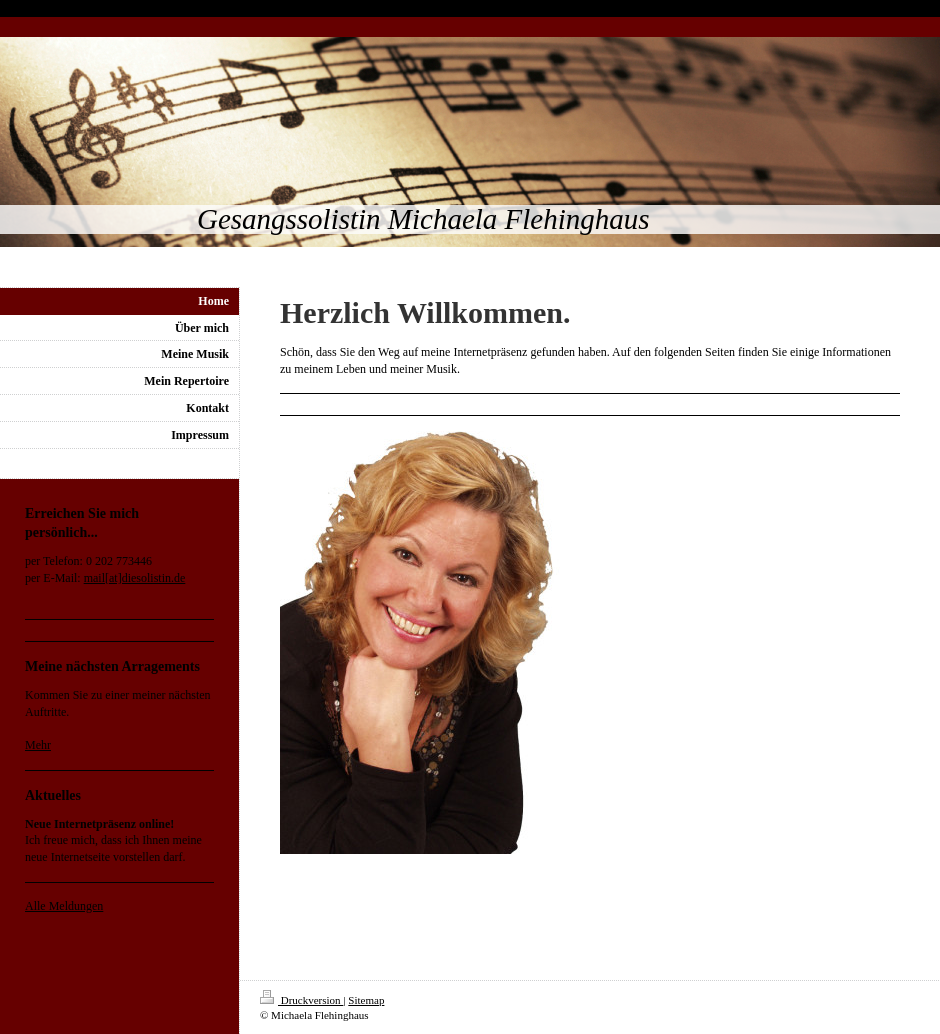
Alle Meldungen (64, 906)
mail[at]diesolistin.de (135, 578)
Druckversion (301, 1000)
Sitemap (366, 1000)
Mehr (38, 745)
